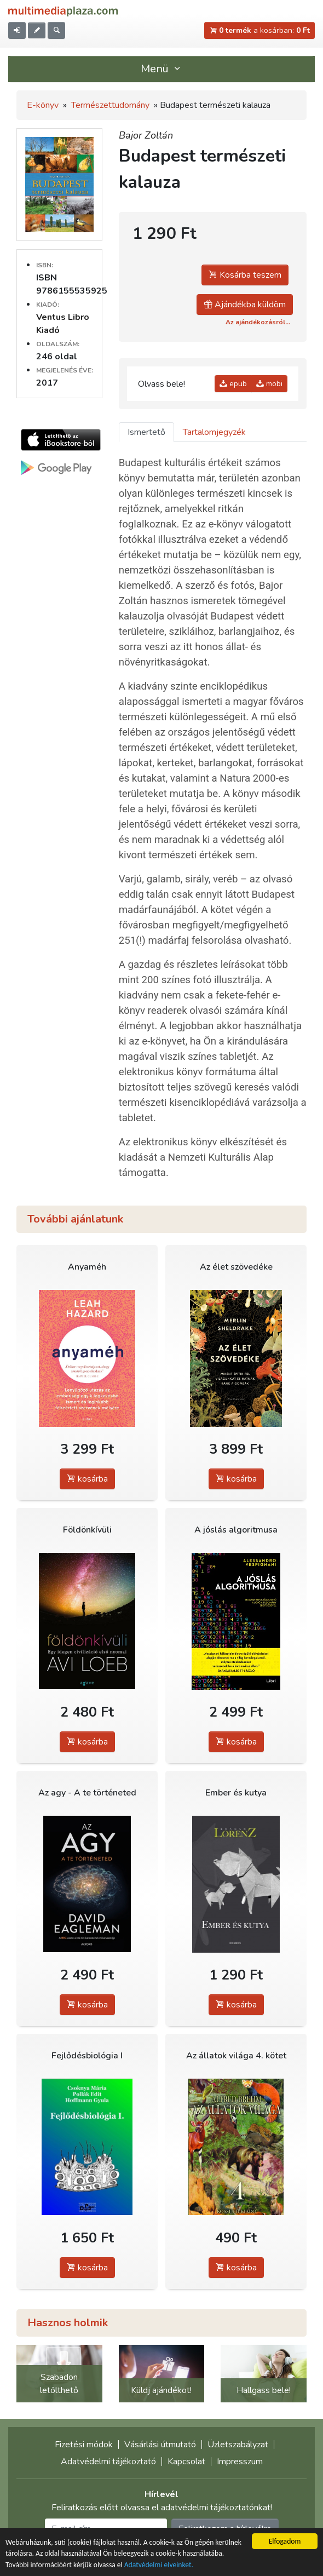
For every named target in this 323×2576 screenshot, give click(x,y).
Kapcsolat (186, 2461)
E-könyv (43, 105)
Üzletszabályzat (237, 2445)
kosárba (87, 1479)
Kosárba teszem (245, 275)
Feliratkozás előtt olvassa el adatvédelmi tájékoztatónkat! (161, 2508)
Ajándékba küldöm (245, 305)
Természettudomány (110, 105)
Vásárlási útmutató (160, 2445)
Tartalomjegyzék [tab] (214, 432)
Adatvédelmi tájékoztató (108, 2461)
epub (233, 383)
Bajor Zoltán (146, 135)
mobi (269, 383)
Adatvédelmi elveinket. (158, 2564)
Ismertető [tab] (146, 432)
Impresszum (240, 2461)
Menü (161, 68)
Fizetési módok (84, 2445)
